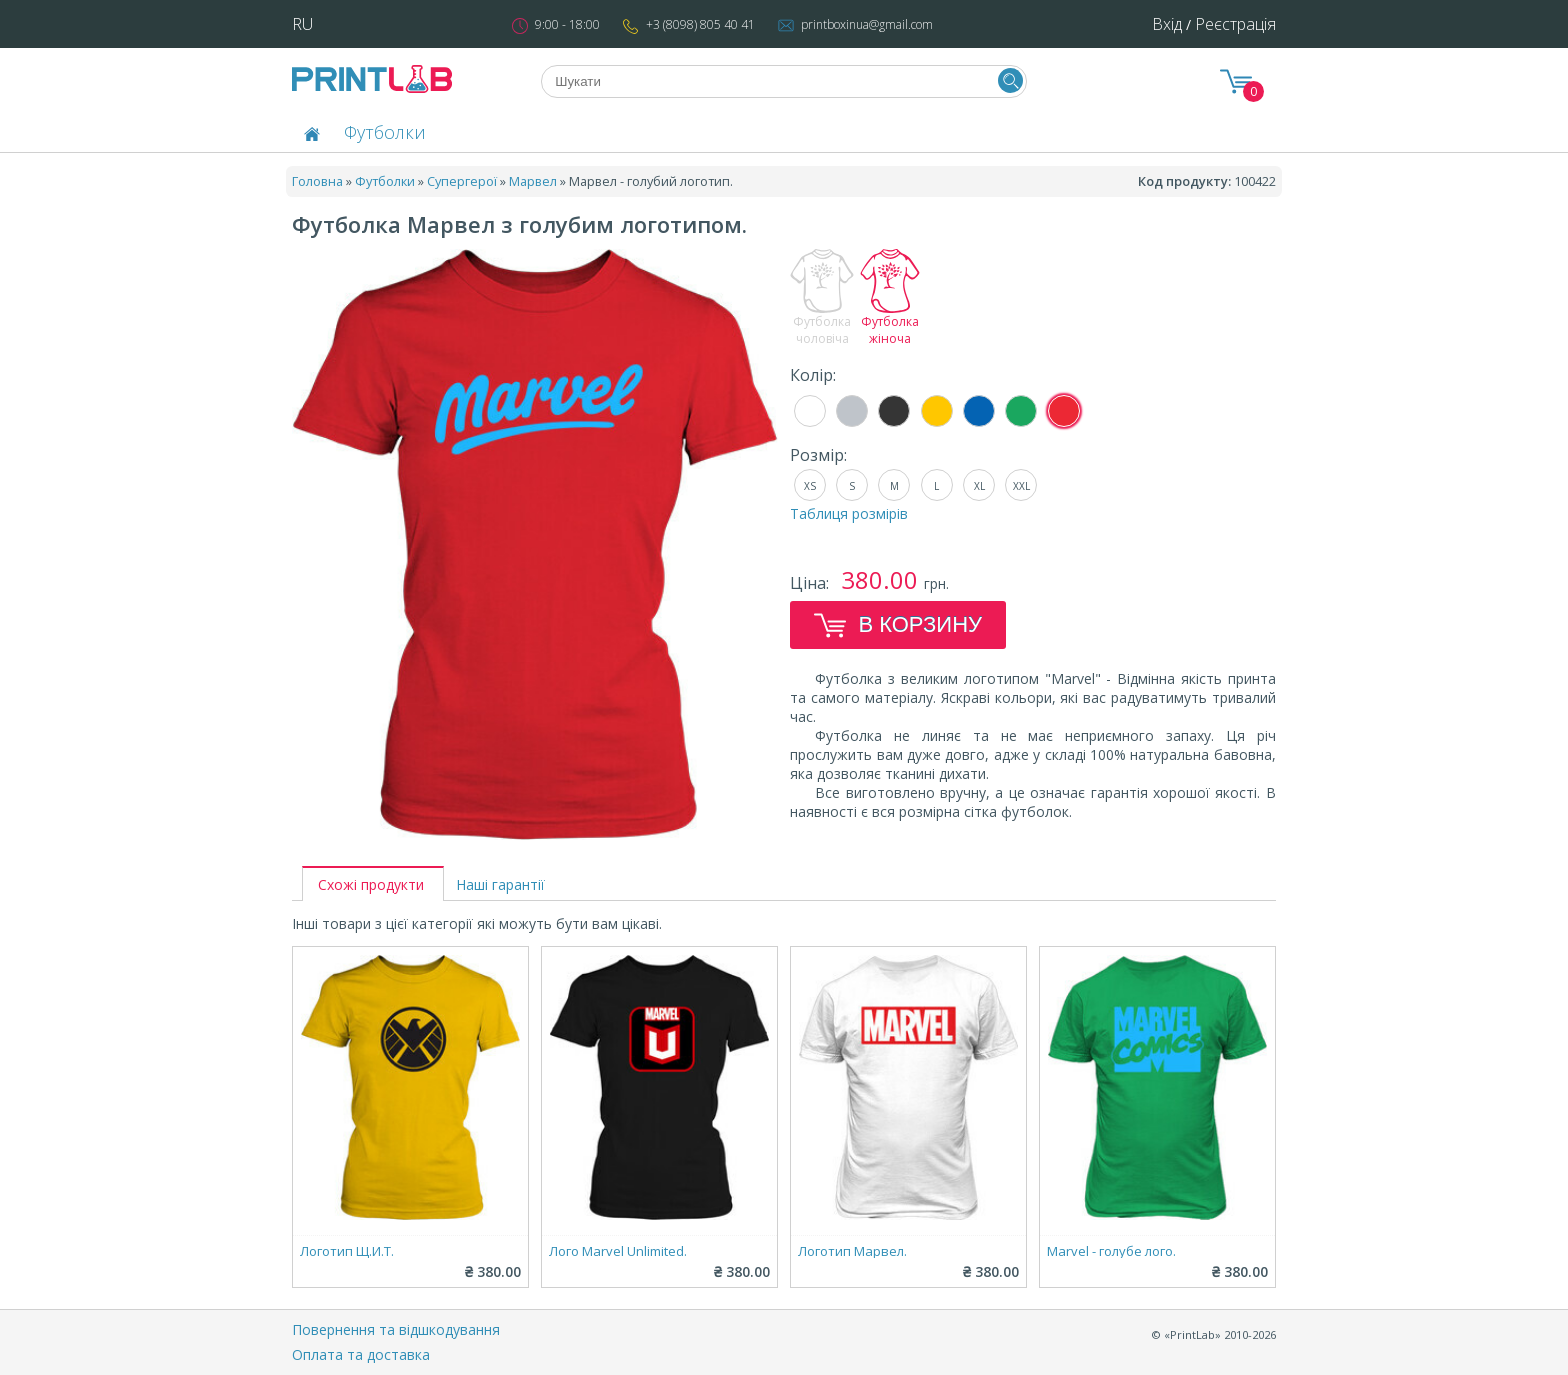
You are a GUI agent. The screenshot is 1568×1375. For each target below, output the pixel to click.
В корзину (898, 625)
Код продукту (1183, 181)
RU (302, 24)
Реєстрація (1235, 24)
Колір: (813, 375)
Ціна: (811, 583)
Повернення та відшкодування (396, 1329)
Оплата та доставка (361, 1354)
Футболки (385, 132)
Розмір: (818, 455)
